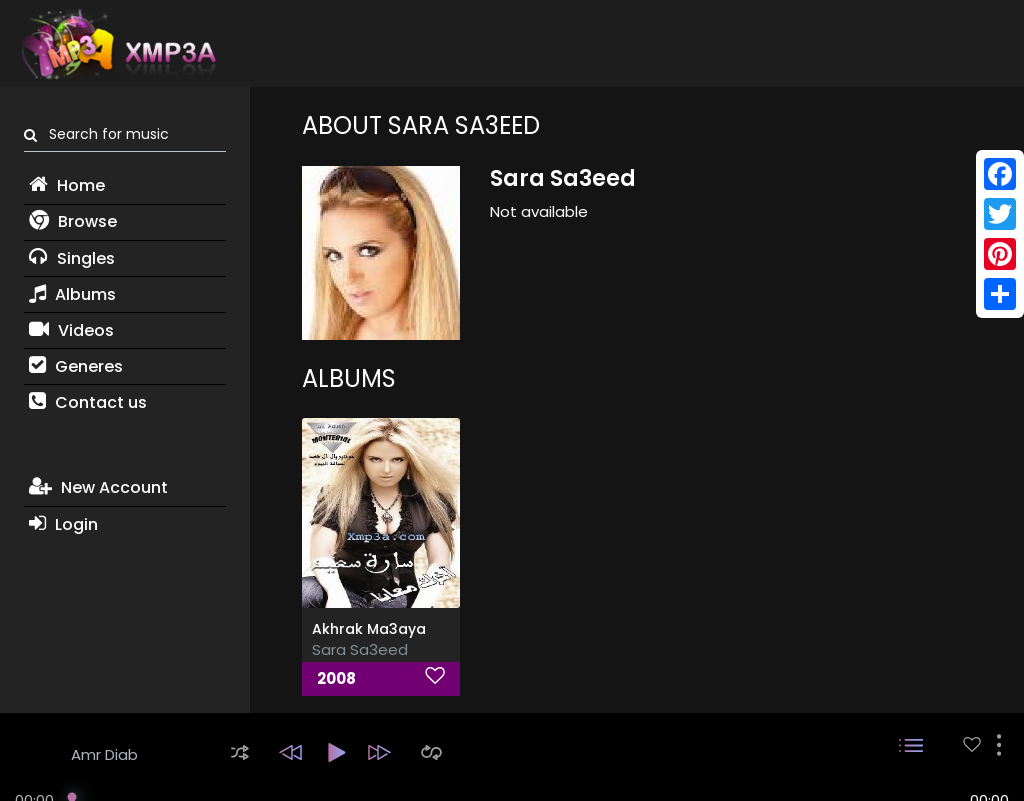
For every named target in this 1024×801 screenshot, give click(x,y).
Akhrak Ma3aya (369, 629)
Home (67, 185)
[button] (240, 752)
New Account (98, 487)
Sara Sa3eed (360, 649)
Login (63, 524)
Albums (72, 294)
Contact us (88, 402)
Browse (73, 221)
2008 (336, 678)
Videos (71, 330)
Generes (76, 366)
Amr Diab (104, 754)
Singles (72, 258)
